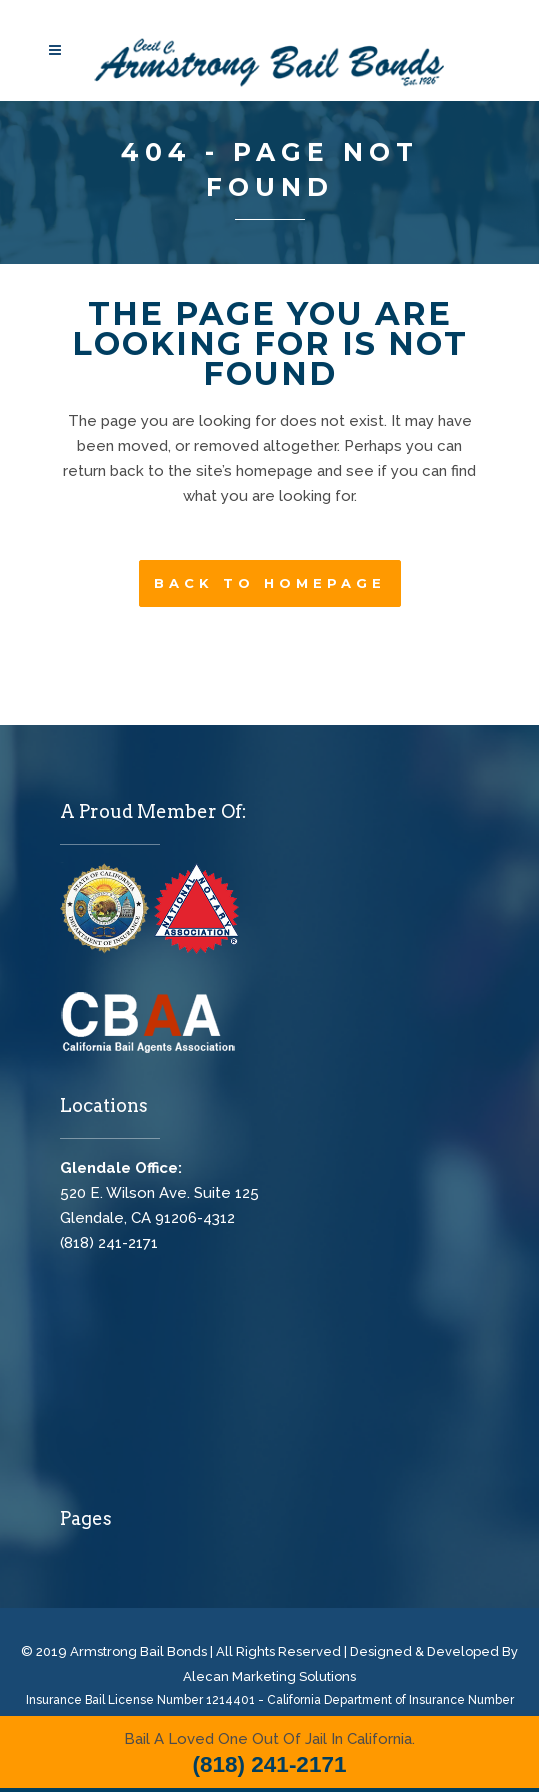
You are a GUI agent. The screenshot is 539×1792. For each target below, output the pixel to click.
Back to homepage (270, 583)
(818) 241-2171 (109, 1243)
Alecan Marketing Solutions (269, 1676)
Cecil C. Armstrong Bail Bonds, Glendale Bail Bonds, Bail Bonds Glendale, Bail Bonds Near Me (210, 1396)
